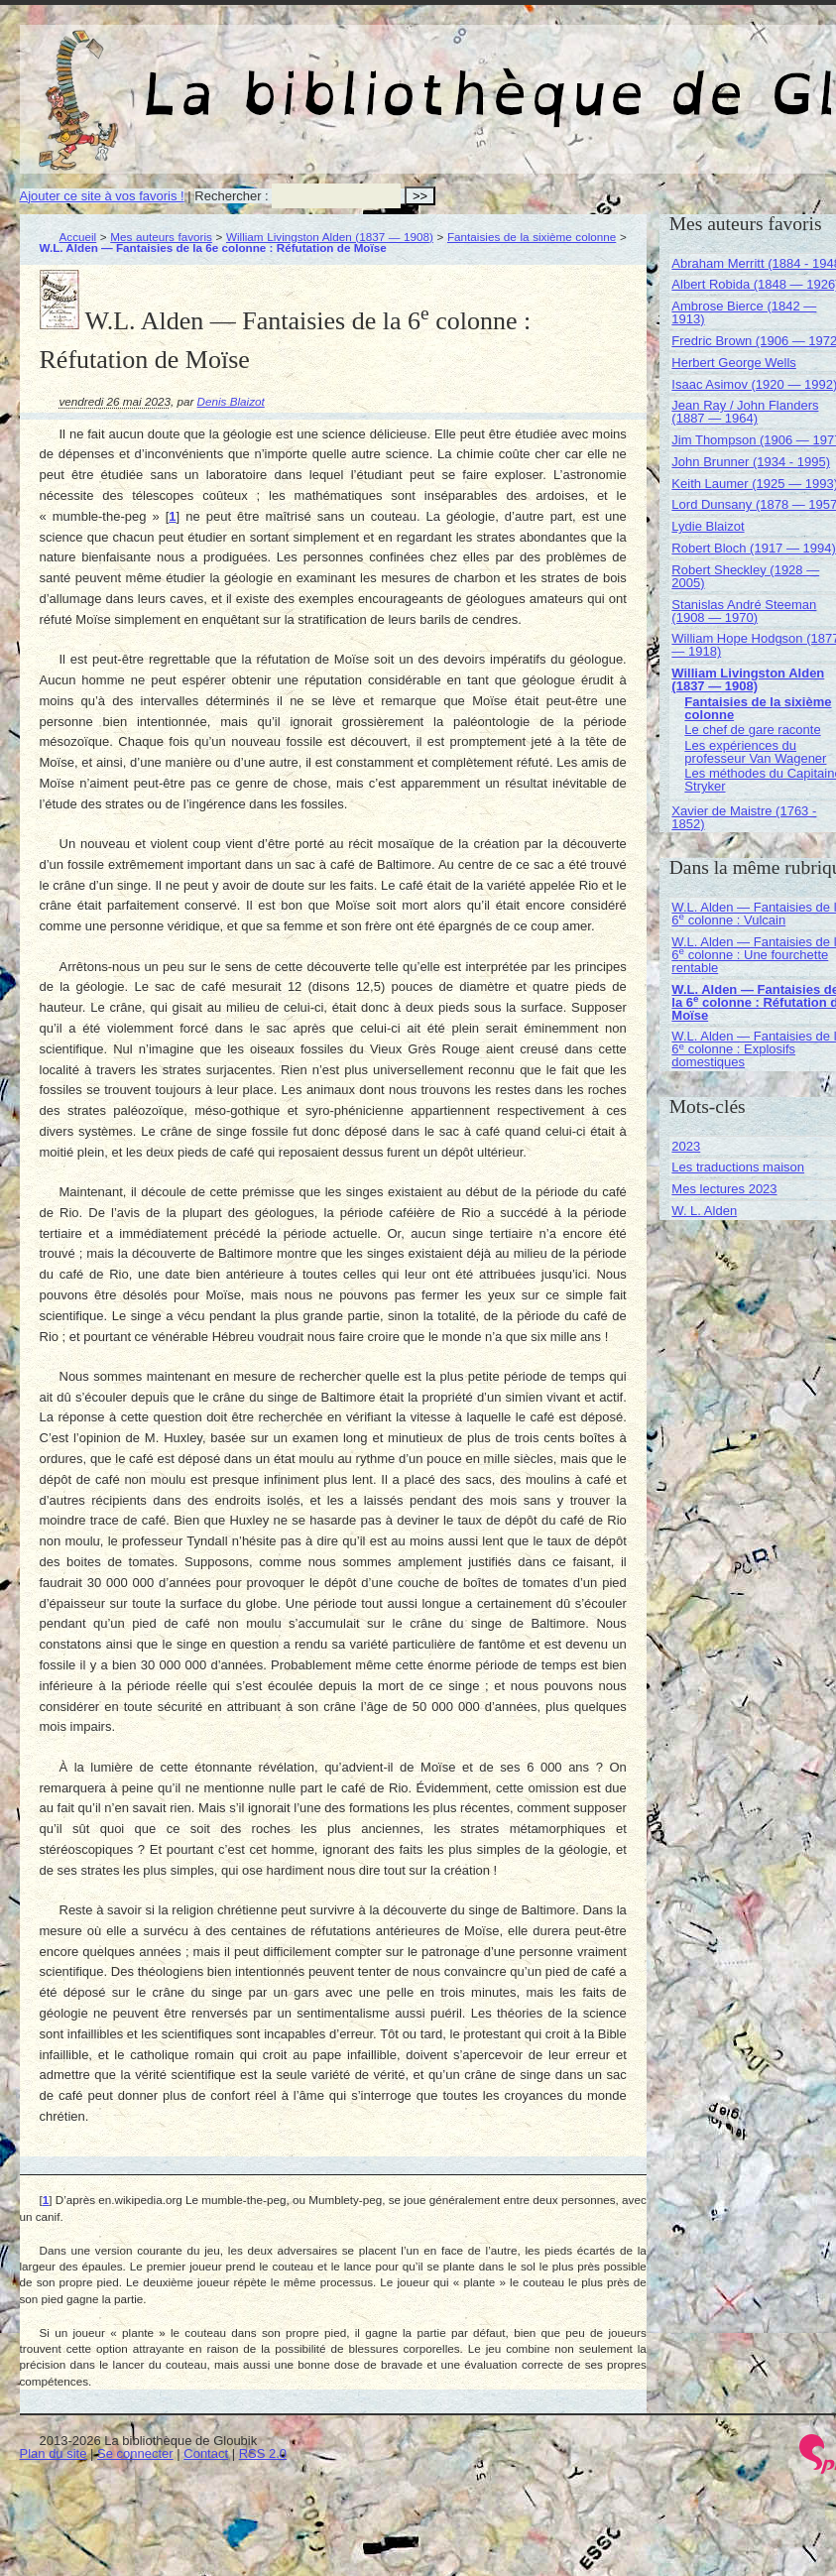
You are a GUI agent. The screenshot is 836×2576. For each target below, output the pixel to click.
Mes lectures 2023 (723, 1188)
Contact (205, 2453)
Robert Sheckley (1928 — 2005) (745, 576)
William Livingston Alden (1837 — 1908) (329, 236)
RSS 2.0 (263, 2453)
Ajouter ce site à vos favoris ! (102, 195)
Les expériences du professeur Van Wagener (755, 752)
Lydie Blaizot (707, 526)
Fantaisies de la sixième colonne (531, 236)
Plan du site (53, 2453)
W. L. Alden (704, 1210)
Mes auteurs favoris (161, 236)
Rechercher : (231, 195)
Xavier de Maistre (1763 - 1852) (743, 817)
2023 (685, 1146)
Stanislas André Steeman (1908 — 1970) (743, 611)
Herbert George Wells (733, 362)
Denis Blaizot (231, 401)
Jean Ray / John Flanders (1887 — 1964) (744, 412)
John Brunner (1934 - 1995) (750, 461)
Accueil (78, 236)
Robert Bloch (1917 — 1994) (753, 548)
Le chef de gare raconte (752, 729)
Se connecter (135, 2453)
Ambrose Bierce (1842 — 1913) (743, 312)
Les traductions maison (737, 1167)
